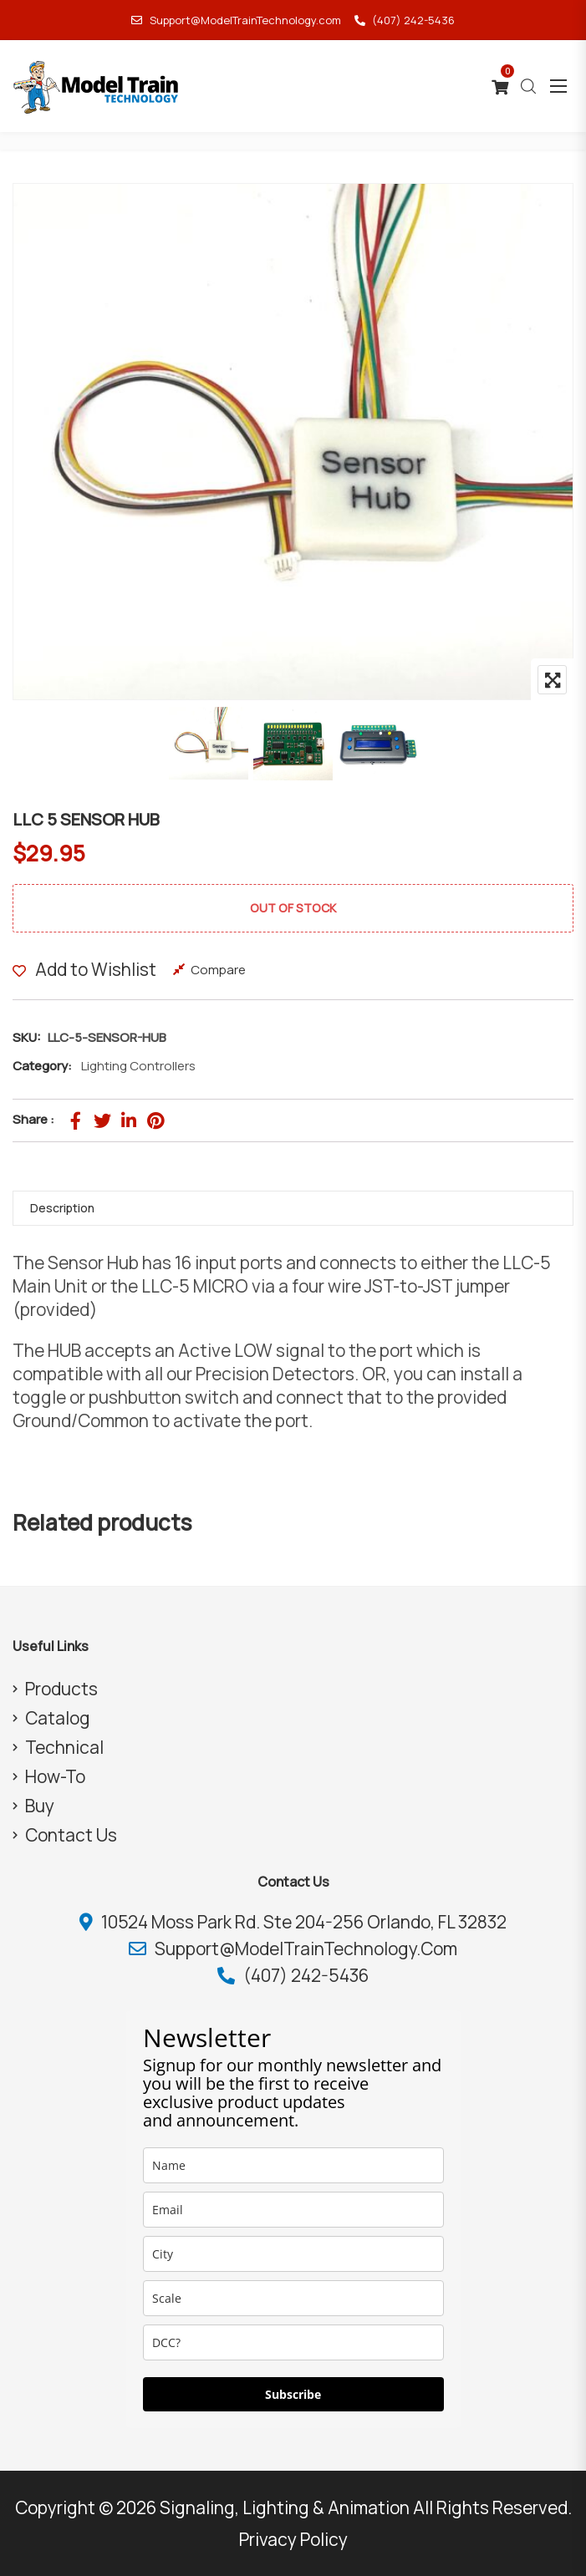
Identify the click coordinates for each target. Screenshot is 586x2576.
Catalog (57, 1718)
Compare (218, 969)
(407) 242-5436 (404, 20)
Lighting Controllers (138, 1066)
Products (61, 1689)
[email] (293, 2210)
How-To (55, 1776)
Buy (39, 1806)
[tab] (293, 1208)
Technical (64, 1747)
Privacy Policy (293, 2539)
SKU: (27, 1037)
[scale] (293, 2298)
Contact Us (71, 1835)
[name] (293, 2165)
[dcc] (293, 2342)
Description (62, 1208)
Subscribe (293, 2394)
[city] (293, 2254)
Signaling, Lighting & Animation (285, 2507)
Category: (42, 1066)
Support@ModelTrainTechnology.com (235, 20)
